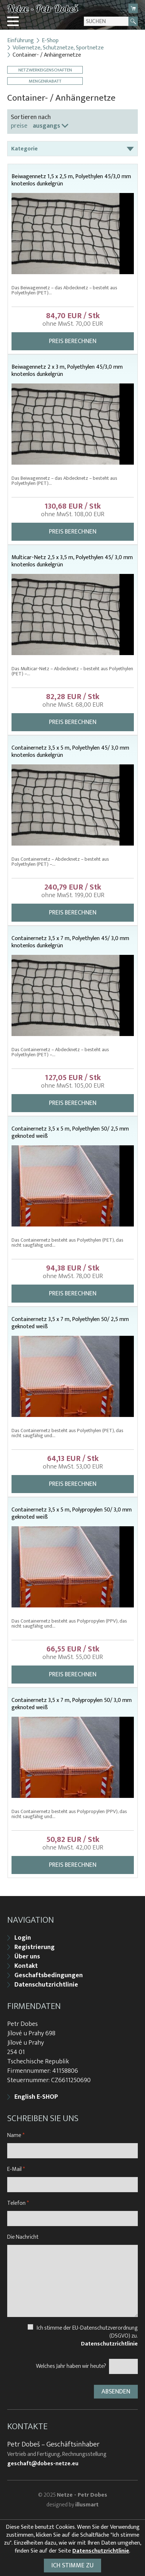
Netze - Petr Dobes (82, 2495)
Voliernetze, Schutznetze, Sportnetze (58, 48)
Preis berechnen (72, 341)
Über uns (27, 1956)
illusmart (87, 2505)
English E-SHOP (36, 2097)
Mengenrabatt (45, 81)
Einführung (20, 40)
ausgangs (46, 125)
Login (22, 1937)
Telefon (18, 2203)
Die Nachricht (22, 2237)
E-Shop (50, 40)
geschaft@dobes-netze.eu (42, 2464)
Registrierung (34, 1947)
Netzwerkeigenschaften (45, 70)
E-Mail (16, 2169)
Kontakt (26, 1966)
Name (15, 2135)
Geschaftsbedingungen (48, 1975)
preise (19, 125)
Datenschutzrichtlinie (46, 1984)
